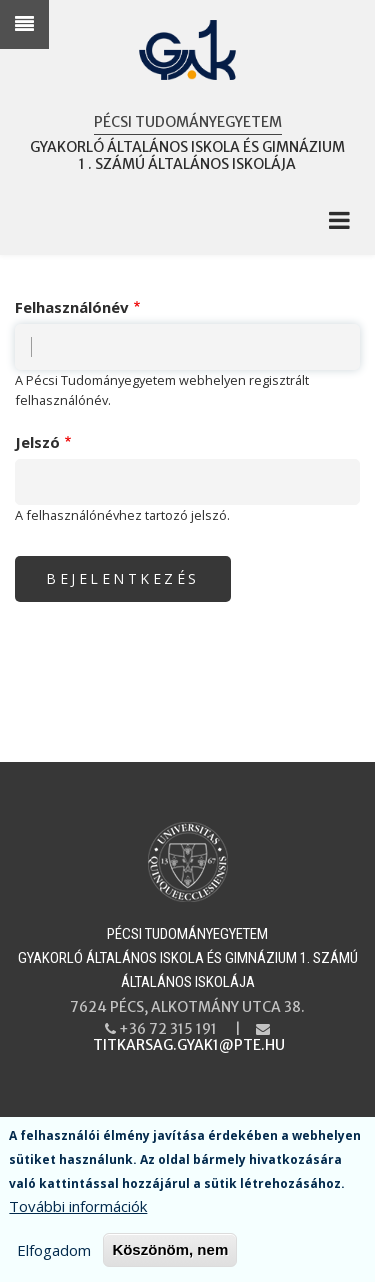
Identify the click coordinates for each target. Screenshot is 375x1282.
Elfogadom (54, 1254)
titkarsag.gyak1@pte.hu (189, 1045)
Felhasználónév (72, 307)
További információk (78, 1210)
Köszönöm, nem (170, 1253)
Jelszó (37, 442)
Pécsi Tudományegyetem (188, 122)
